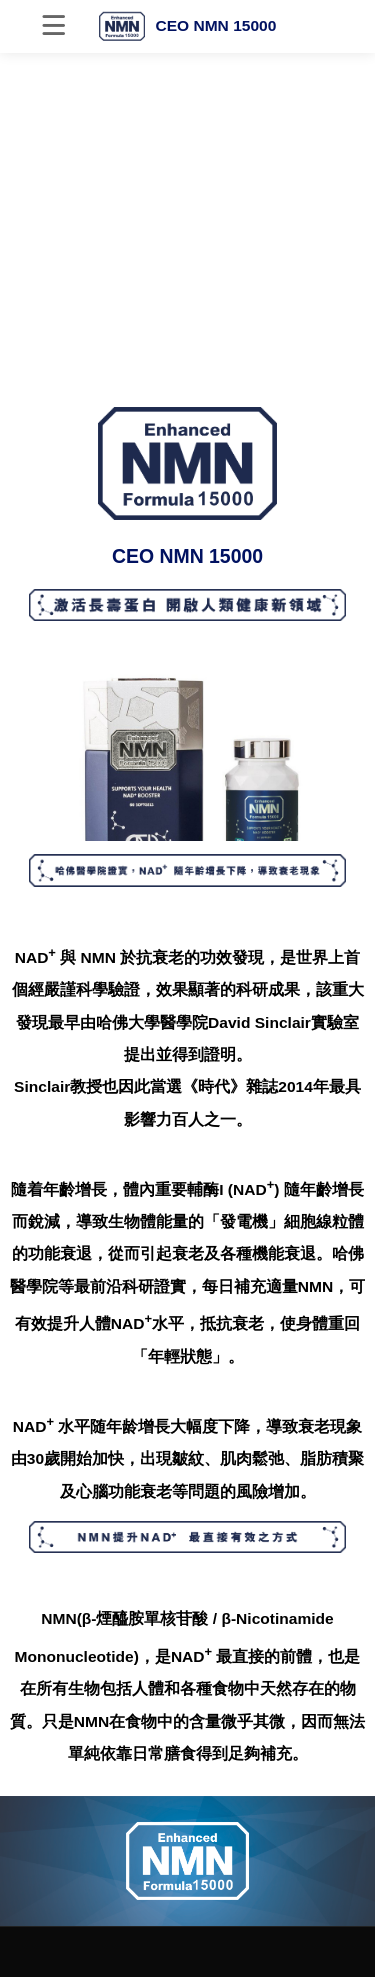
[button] (188, 366)
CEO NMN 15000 (188, 26)
